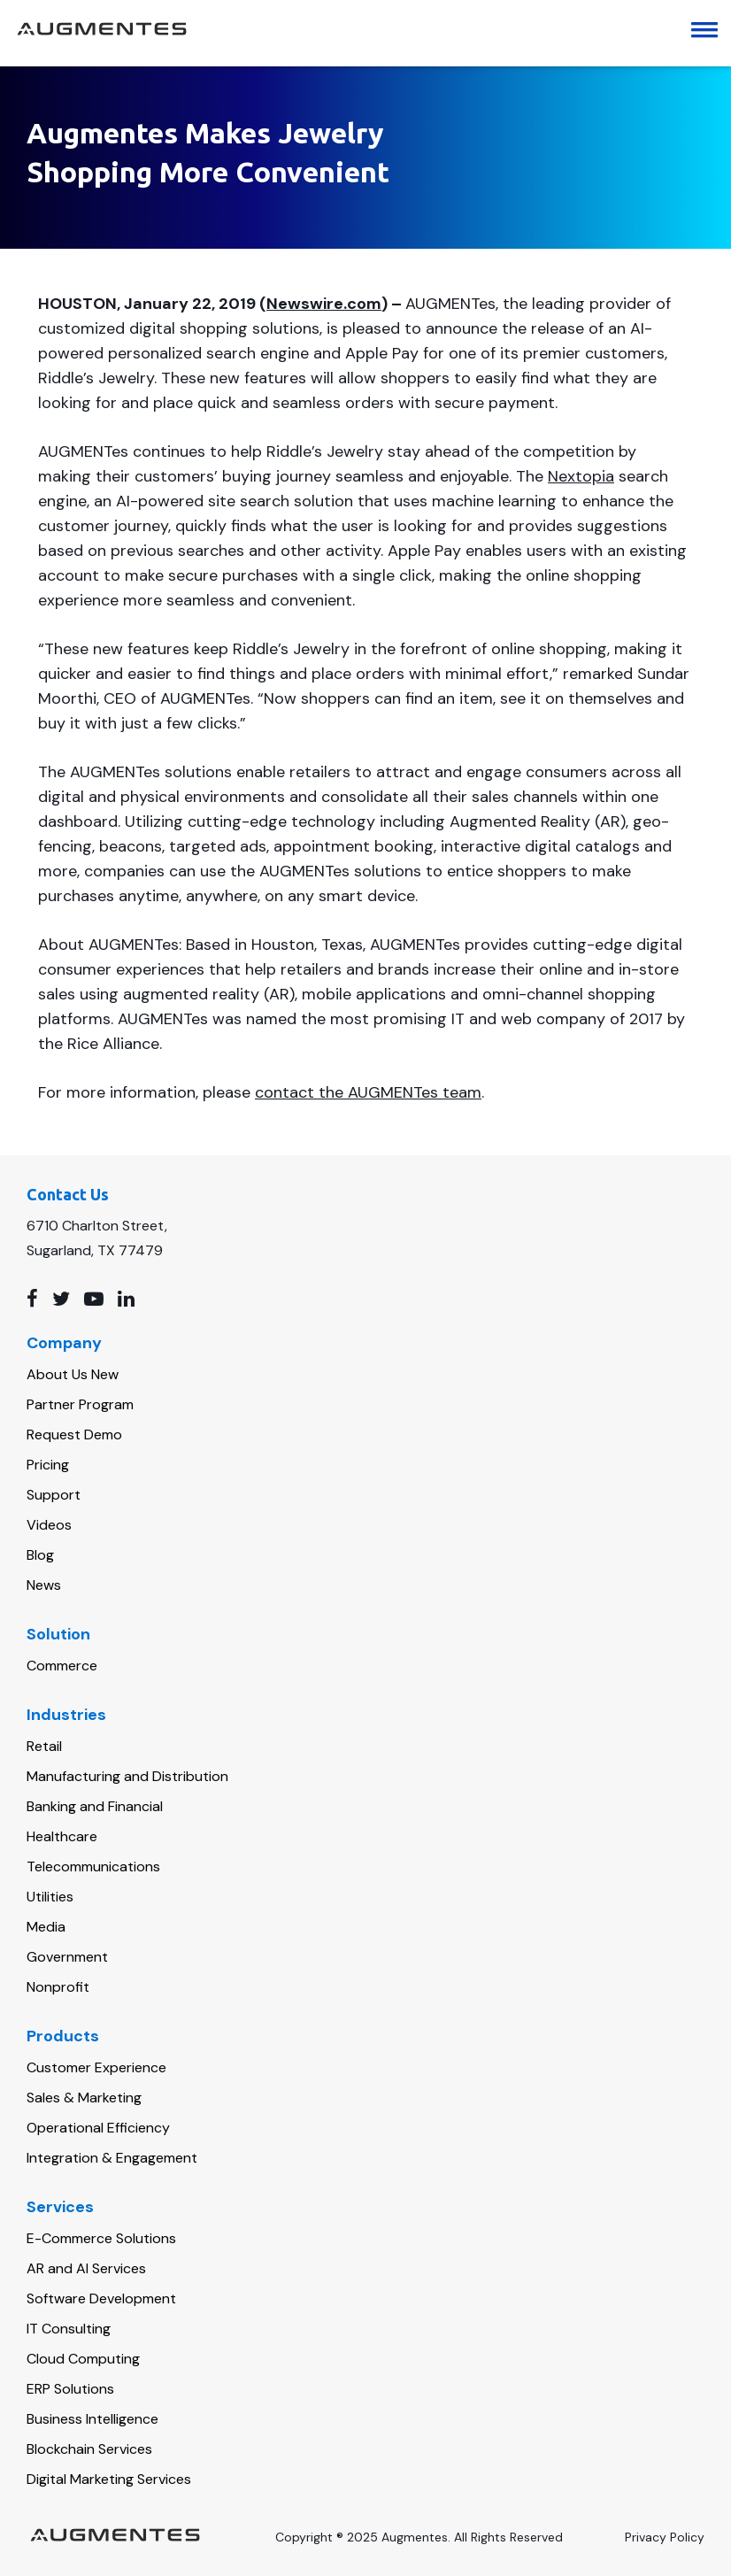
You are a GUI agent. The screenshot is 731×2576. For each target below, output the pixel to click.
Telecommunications (93, 1866)
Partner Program (80, 1404)
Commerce (62, 1665)
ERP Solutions (70, 2388)
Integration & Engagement (112, 2157)
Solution (58, 1634)
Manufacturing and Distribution (127, 1776)
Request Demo (74, 1434)
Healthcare (62, 1836)
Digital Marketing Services (109, 2479)
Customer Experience (96, 2067)
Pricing (48, 1464)
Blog (40, 1555)
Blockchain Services (89, 2449)
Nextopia (581, 476)
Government (67, 1956)
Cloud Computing (83, 2358)
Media (46, 1926)
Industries (66, 1714)
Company (64, 1343)
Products (63, 2036)
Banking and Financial (95, 1806)
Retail (44, 1746)
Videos (49, 1525)
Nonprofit (58, 1987)
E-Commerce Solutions (101, 2238)
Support (54, 1494)
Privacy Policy (664, 2537)
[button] (711, 31)
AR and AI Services (86, 2268)
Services (60, 2206)
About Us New (73, 1374)
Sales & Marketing (84, 2097)
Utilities (50, 1896)
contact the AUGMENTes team (368, 1092)
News (44, 1585)
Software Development (101, 2298)
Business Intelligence (92, 2419)
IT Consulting (69, 2328)
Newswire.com (323, 303)
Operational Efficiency (98, 2127)
